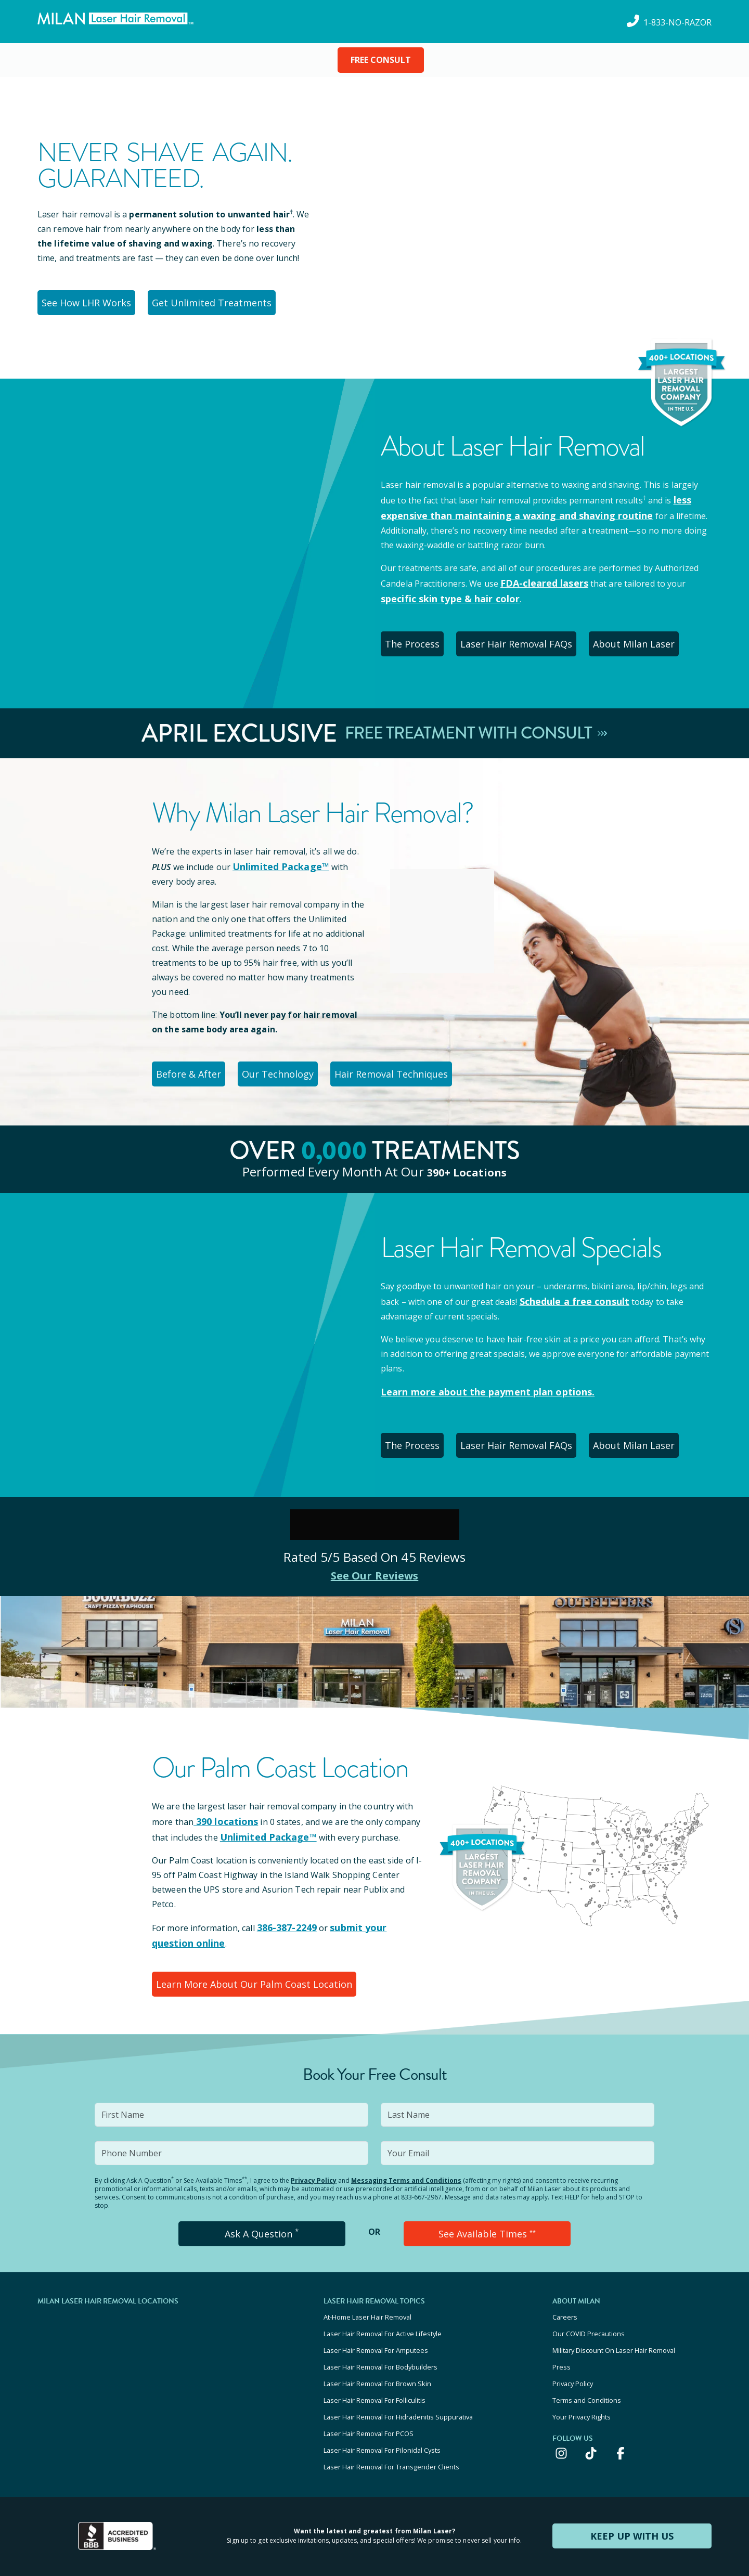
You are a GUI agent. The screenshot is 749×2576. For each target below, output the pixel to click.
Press (561, 2323)
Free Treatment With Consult (476, 720)
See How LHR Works (90, 300)
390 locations (222, 1797)
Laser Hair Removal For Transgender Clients (391, 2408)
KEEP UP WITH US (632, 2475)
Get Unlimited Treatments (219, 300)
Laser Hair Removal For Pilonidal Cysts (382, 2394)
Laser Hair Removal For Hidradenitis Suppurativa (398, 2366)
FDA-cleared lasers (539, 576)
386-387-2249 (284, 1901)
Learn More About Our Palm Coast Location (250, 1954)
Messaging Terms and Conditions (406, 2148)
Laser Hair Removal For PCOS (369, 2380)
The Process (418, 633)
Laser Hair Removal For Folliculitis (374, 2352)
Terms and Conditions (586, 2352)
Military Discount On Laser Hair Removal (613, 2309)
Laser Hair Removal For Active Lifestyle (383, 2295)
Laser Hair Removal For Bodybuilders (380, 2323)
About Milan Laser (653, 633)
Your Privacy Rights (581, 2366)
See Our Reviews (375, 1550)
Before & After (193, 1058)
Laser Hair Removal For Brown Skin (377, 2337)
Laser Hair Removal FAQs (529, 633)
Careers (564, 2281)
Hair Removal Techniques (411, 1058)
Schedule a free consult (569, 1283)
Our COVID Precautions (588, 2295)
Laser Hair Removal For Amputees (376, 2309)
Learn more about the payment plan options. (476, 1372)
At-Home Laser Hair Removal (367, 2281)
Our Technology (292, 1058)
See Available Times (487, 2200)
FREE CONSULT (381, 60)
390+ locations (466, 1153)
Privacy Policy (314, 2148)
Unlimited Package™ (276, 853)
